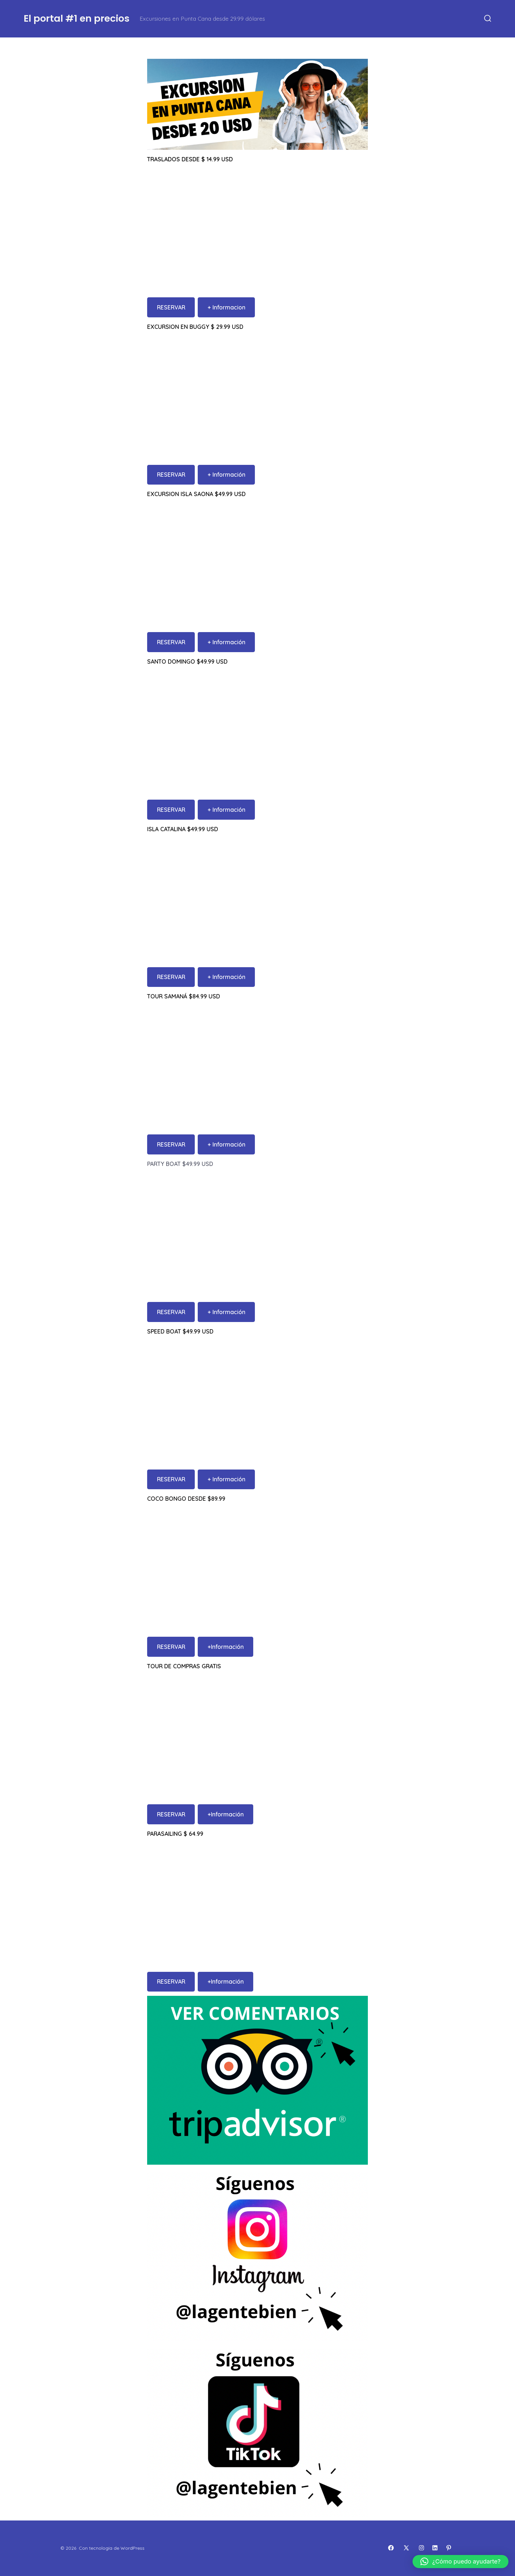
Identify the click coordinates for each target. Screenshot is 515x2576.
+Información (226, 1646)
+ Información (226, 474)
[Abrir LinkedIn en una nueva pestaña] (435, 2548)
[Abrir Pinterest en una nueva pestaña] (449, 2548)
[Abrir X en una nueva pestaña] (406, 2548)
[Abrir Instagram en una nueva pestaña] (421, 2548)
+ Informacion (226, 307)
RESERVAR (171, 307)
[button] (460, 2561)
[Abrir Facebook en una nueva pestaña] (391, 2548)
